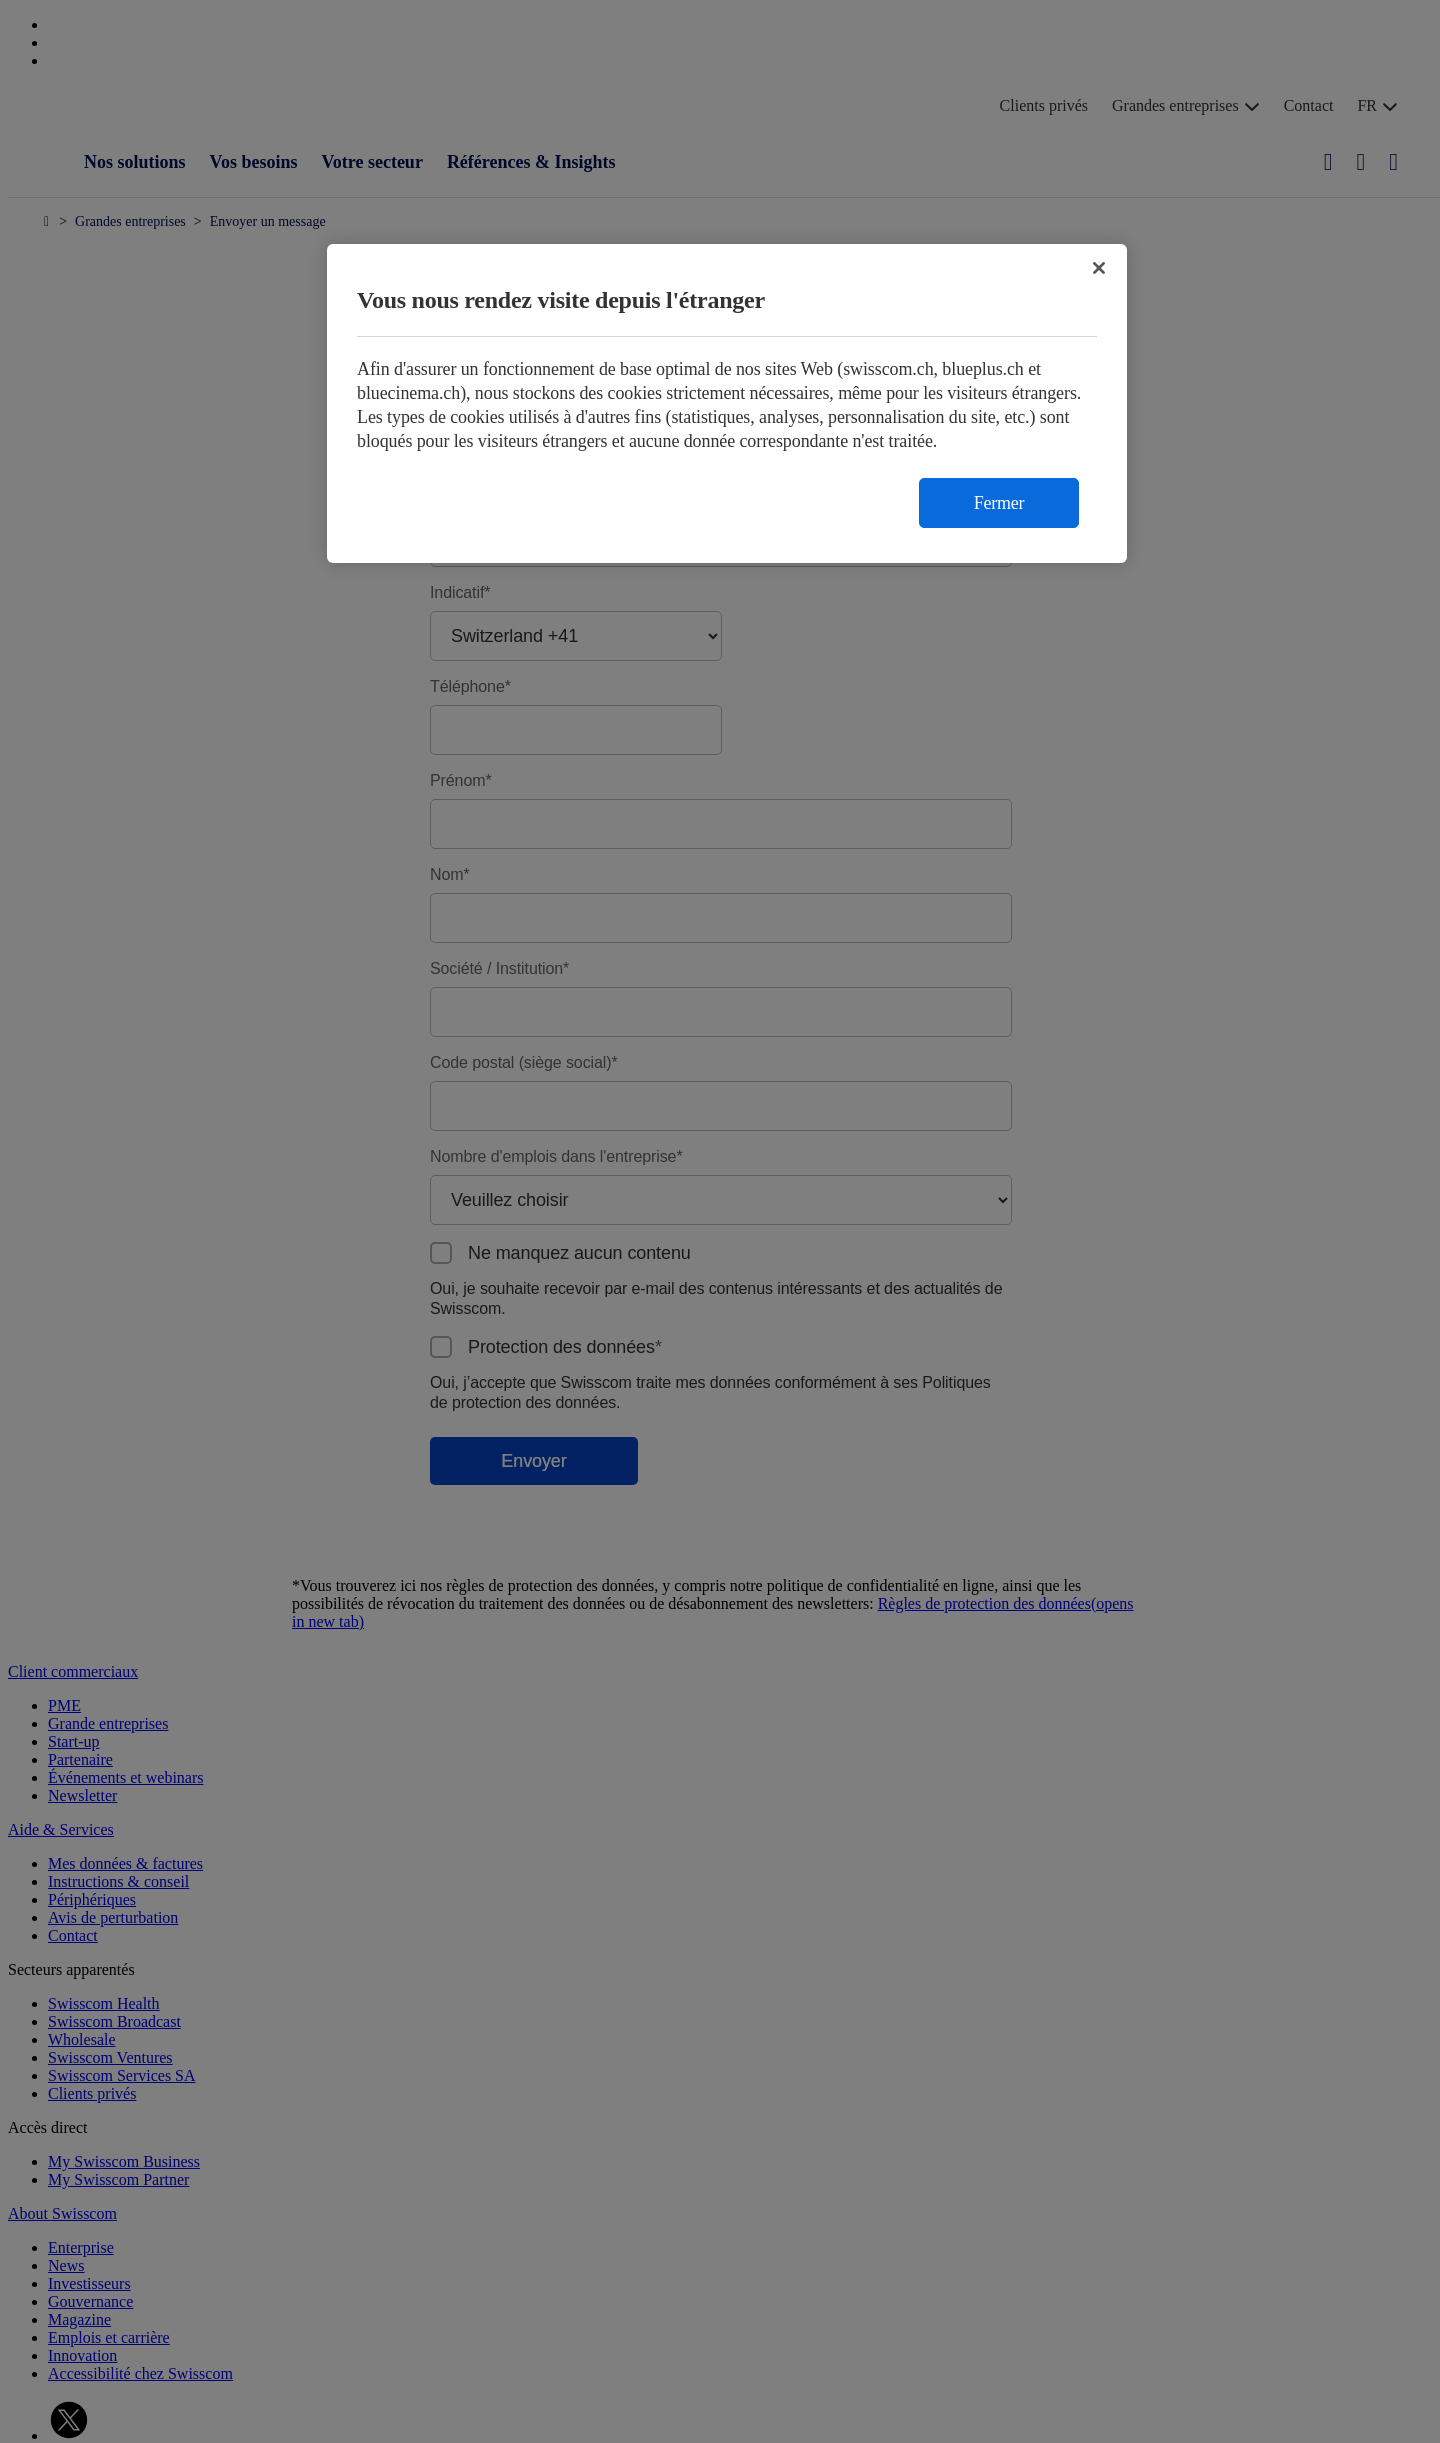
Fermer (999, 503)
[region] (727, 403)
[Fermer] (1099, 268)
